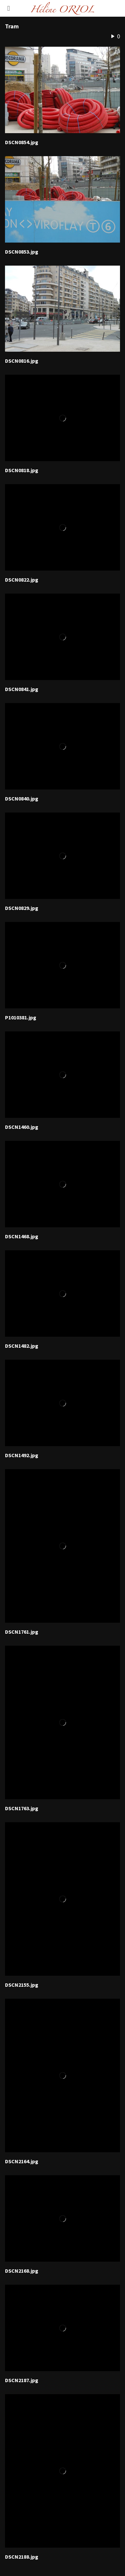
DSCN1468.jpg (21, 1236)
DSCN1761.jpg (21, 1632)
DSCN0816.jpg (21, 361)
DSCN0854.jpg (21, 142)
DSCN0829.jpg (21, 908)
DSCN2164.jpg (21, 2161)
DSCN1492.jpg (21, 1455)
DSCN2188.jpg (21, 2557)
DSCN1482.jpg (21, 1346)
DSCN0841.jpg (21, 689)
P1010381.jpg (20, 1017)
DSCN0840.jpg (21, 798)
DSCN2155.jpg (21, 1985)
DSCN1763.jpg (21, 1808)
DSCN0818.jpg (21, 470)
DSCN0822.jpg (21, 580)
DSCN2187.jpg (21, 2380)
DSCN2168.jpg (21, 2271)
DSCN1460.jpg (21, 1127)
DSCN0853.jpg (21, 251)
